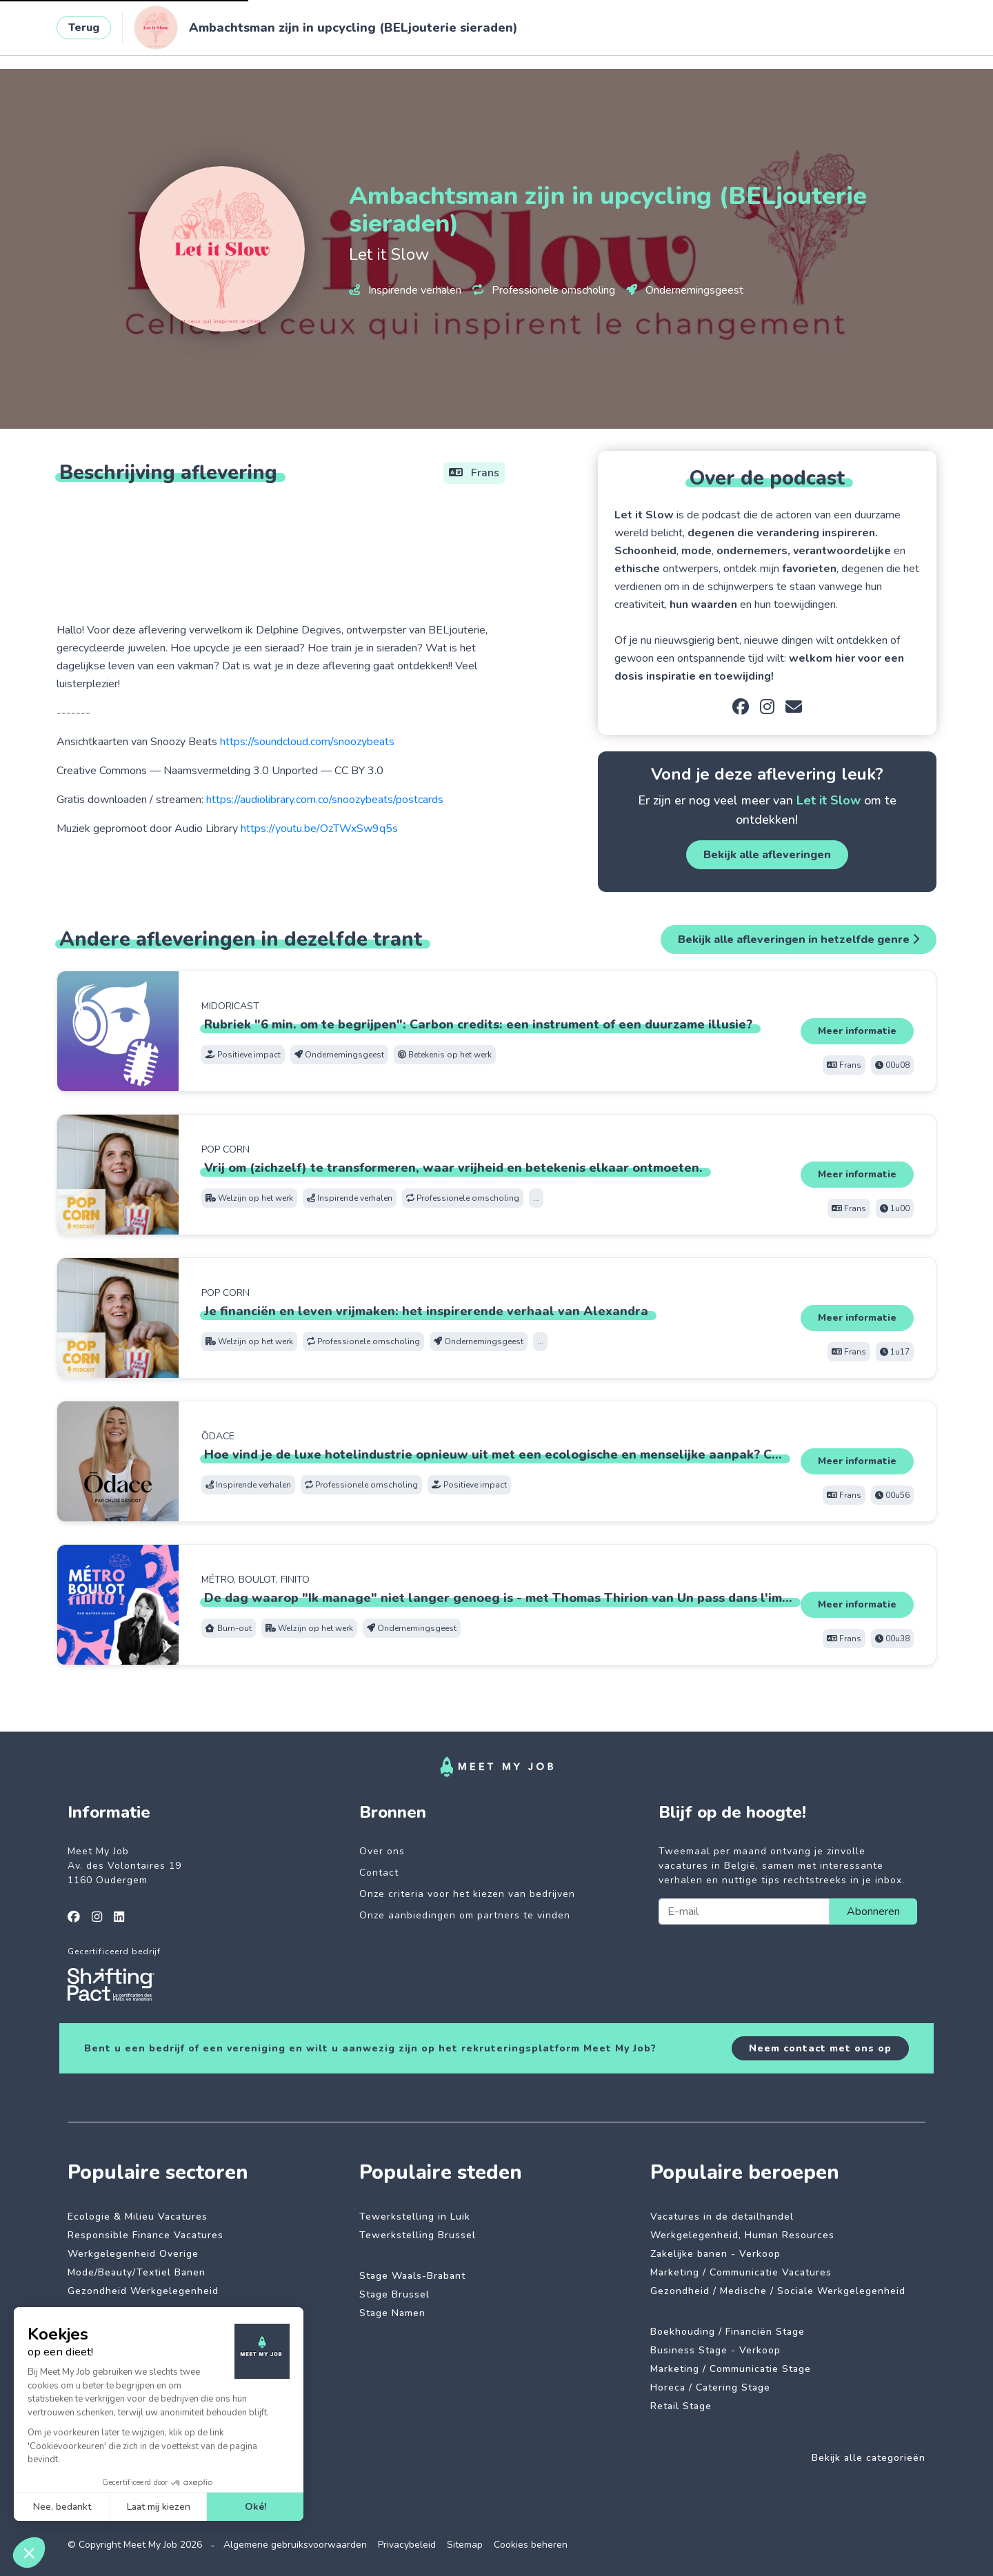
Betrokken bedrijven (358, 32)
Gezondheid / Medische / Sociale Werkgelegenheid (777, 2291)
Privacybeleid (407, 2544)
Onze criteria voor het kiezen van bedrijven (467, 1893)
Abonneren (873, 1911)
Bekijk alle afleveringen (767, 854)
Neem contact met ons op (820, 2048)
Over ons (382, 1851)
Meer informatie (857, 1030)
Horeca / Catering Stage (710, 2387)
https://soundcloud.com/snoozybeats (307, 741)
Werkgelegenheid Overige (133, 2253)
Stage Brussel (394, 2294)
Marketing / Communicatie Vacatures (741, 2272)
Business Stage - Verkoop (715, 2350)
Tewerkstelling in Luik (414, 2216)
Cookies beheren (531, 2544)
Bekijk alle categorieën (868, 2457)
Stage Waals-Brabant (412, 2275)
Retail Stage (681, 2406)
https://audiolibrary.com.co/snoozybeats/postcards (324, 799)
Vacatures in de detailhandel (722, 2216)
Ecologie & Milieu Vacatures (138, 2216)
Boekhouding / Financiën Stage (727, 2331)
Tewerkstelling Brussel (417, 2235)
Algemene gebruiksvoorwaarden (295, 2544)
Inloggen (886, 32)
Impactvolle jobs (240, 32)
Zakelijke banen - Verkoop (715, 2253)
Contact (379, 1872)
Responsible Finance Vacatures (145, 2235)
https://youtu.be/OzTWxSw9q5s (319, 828)
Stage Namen (392, 2313)
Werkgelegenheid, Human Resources (742, 2235)
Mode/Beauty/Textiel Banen (136, 2272)
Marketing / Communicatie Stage (730, 2368)
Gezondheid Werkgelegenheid (143, 2291)
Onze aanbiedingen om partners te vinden (464, 1915)
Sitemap (465, 2544)
